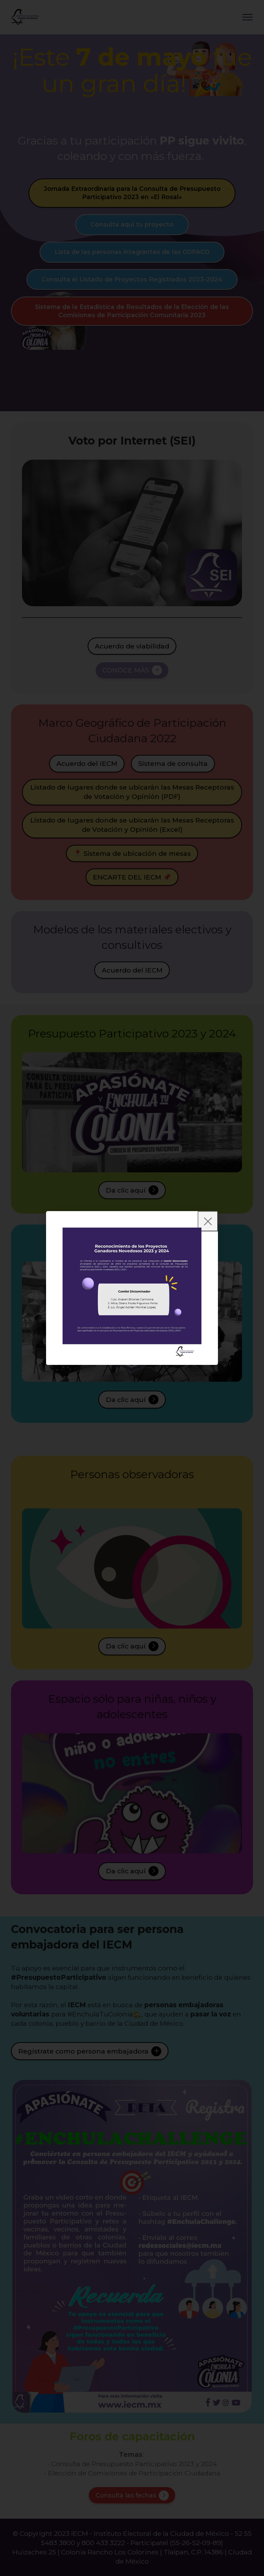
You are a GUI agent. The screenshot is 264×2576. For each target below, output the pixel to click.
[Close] (208, 1221)
